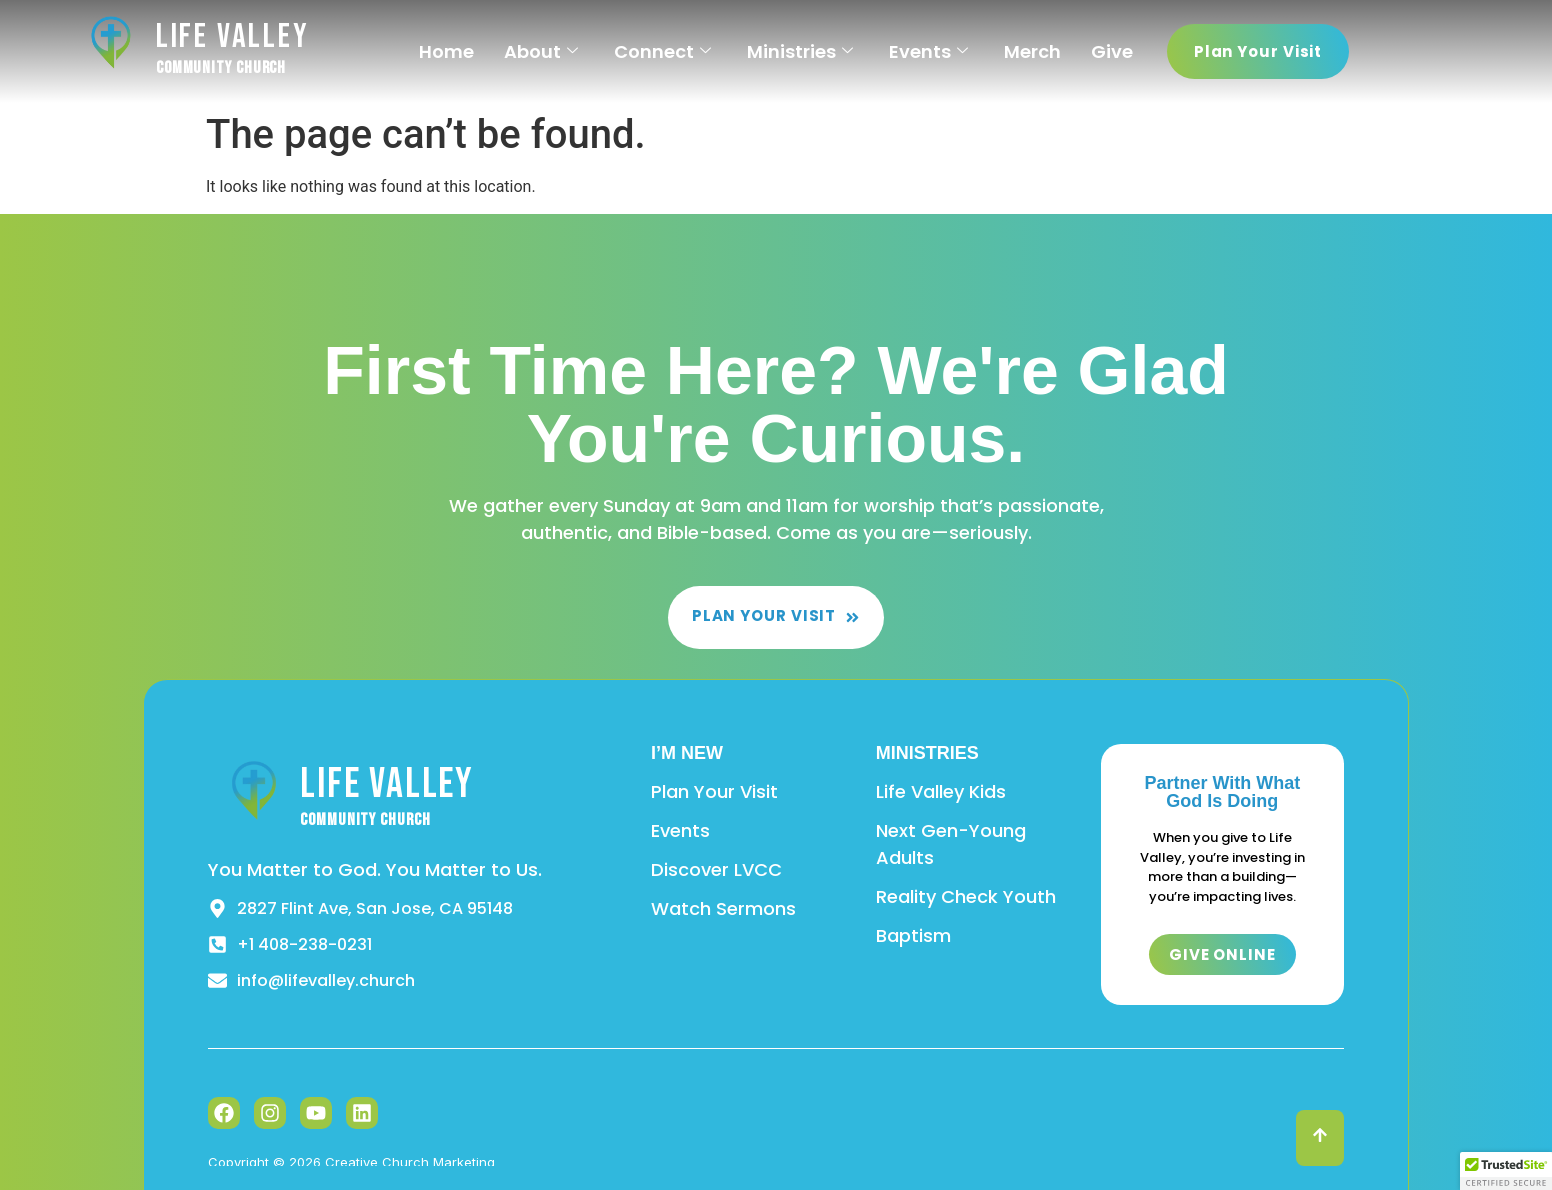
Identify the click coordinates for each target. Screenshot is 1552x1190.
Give (1112, 51)
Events (928, 51)
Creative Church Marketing (410, 1162)
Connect (662, 51)
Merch (1032, 51)
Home (446, 51)
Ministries (800, 51)
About (541, 51)
